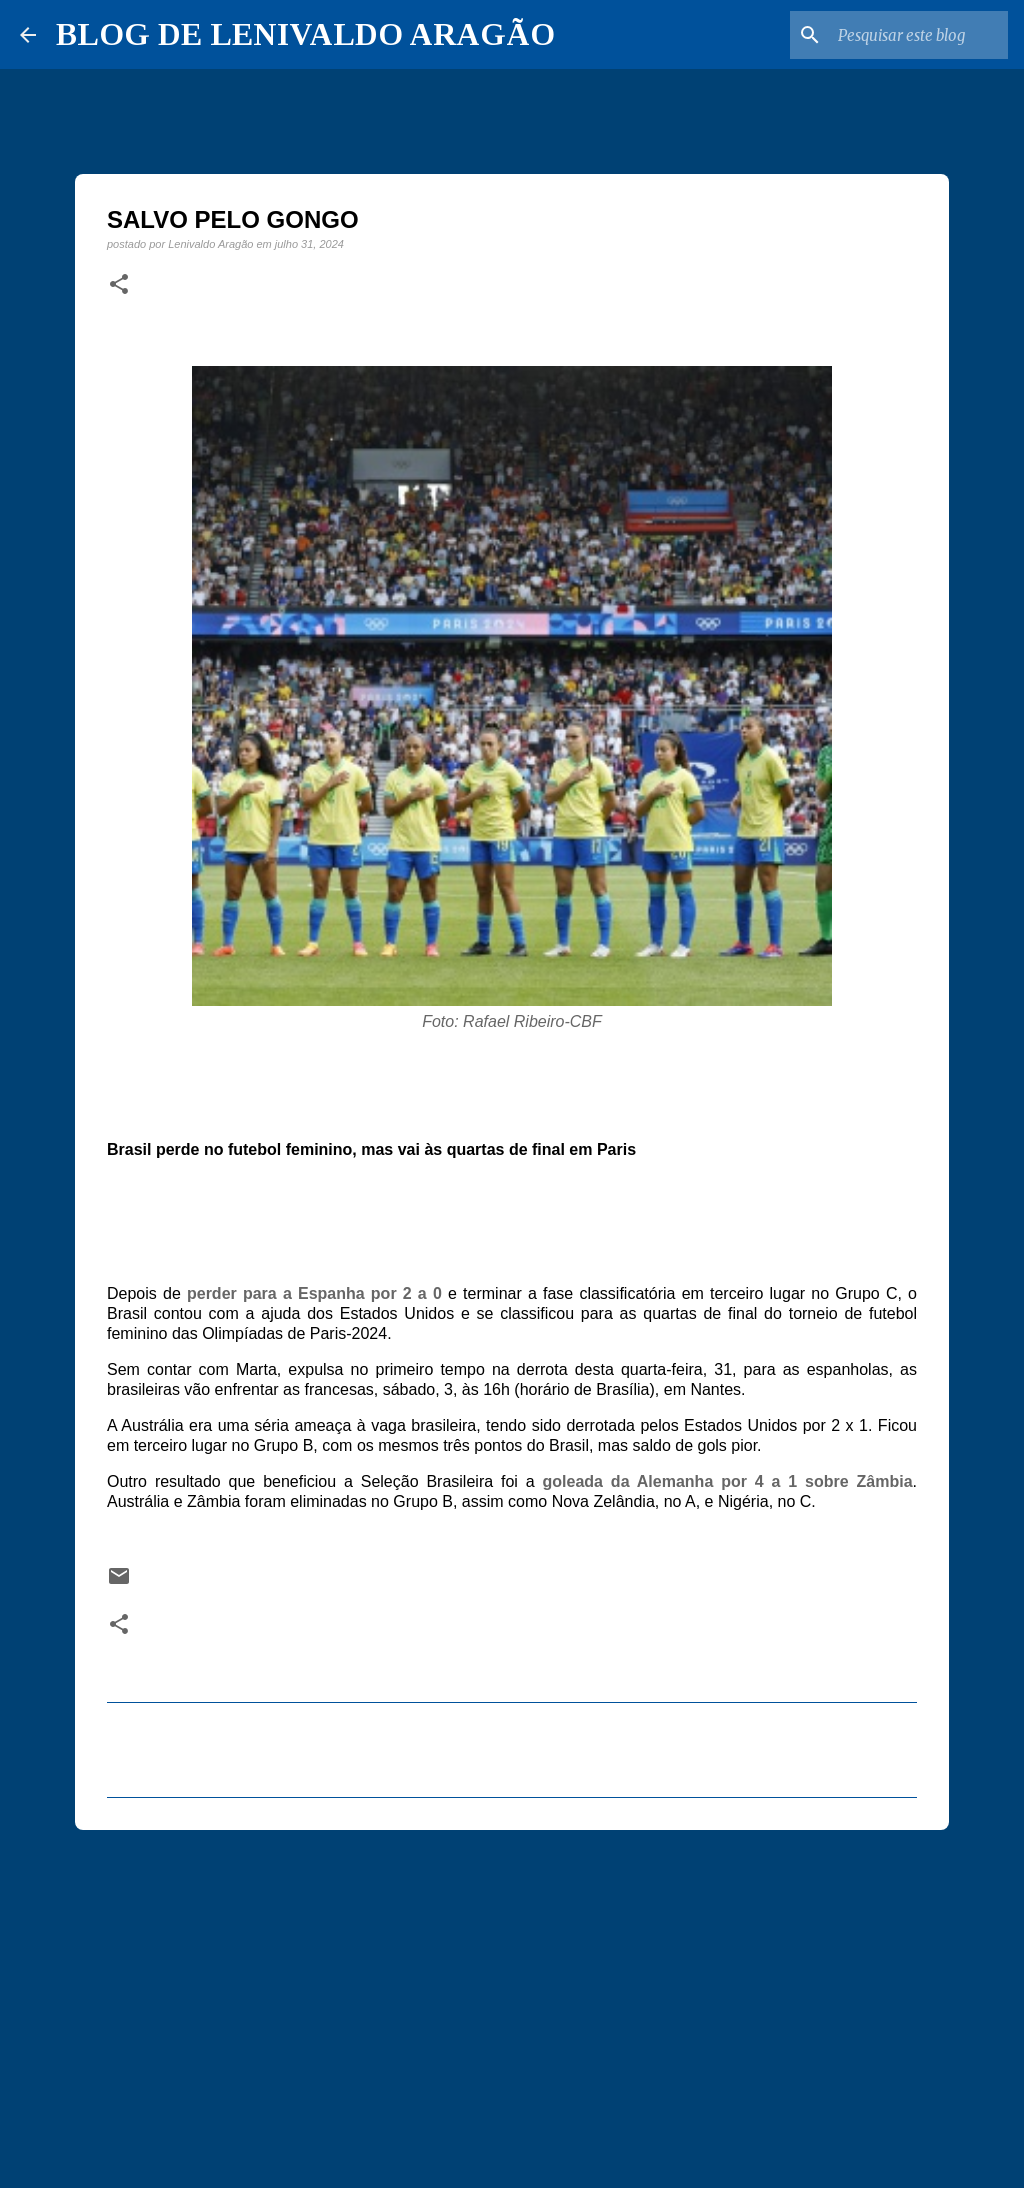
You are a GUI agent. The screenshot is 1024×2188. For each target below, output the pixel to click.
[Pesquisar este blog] (903, 35)
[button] (119, 285)
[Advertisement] (512, 2000)
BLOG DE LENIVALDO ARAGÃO (305, 34)
